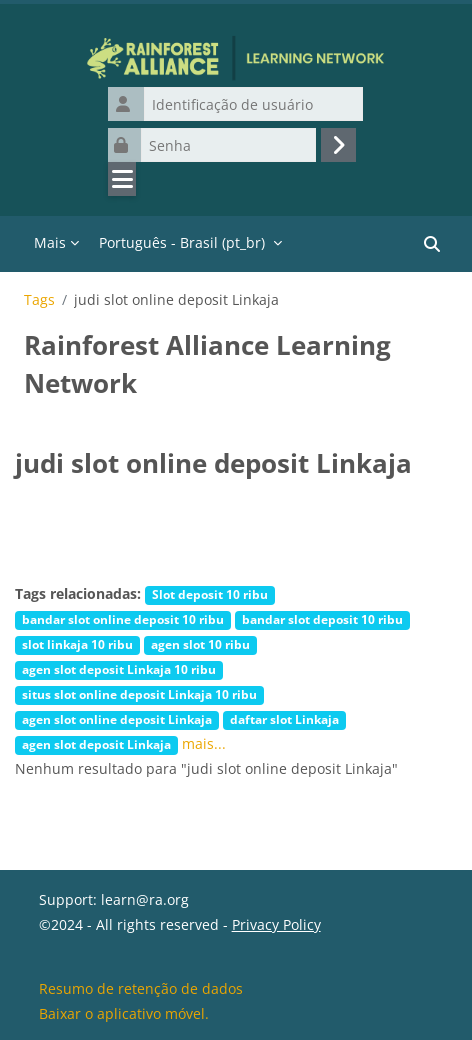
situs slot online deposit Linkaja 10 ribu (139, 694)
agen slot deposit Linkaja (96, 744)
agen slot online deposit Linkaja (117, 719)
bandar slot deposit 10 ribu (322, 619)
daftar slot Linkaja (284, 719)
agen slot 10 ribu (200, 644)
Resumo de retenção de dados (141, 988)
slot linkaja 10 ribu (77, 644)
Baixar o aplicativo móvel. (124, 1013)
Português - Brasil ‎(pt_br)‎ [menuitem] (182, 242)
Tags (39, 300)
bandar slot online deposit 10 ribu (123, 619)
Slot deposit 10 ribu (210, 594)
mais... (204, 743)
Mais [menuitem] (50, 242)
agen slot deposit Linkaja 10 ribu (119, 669)
